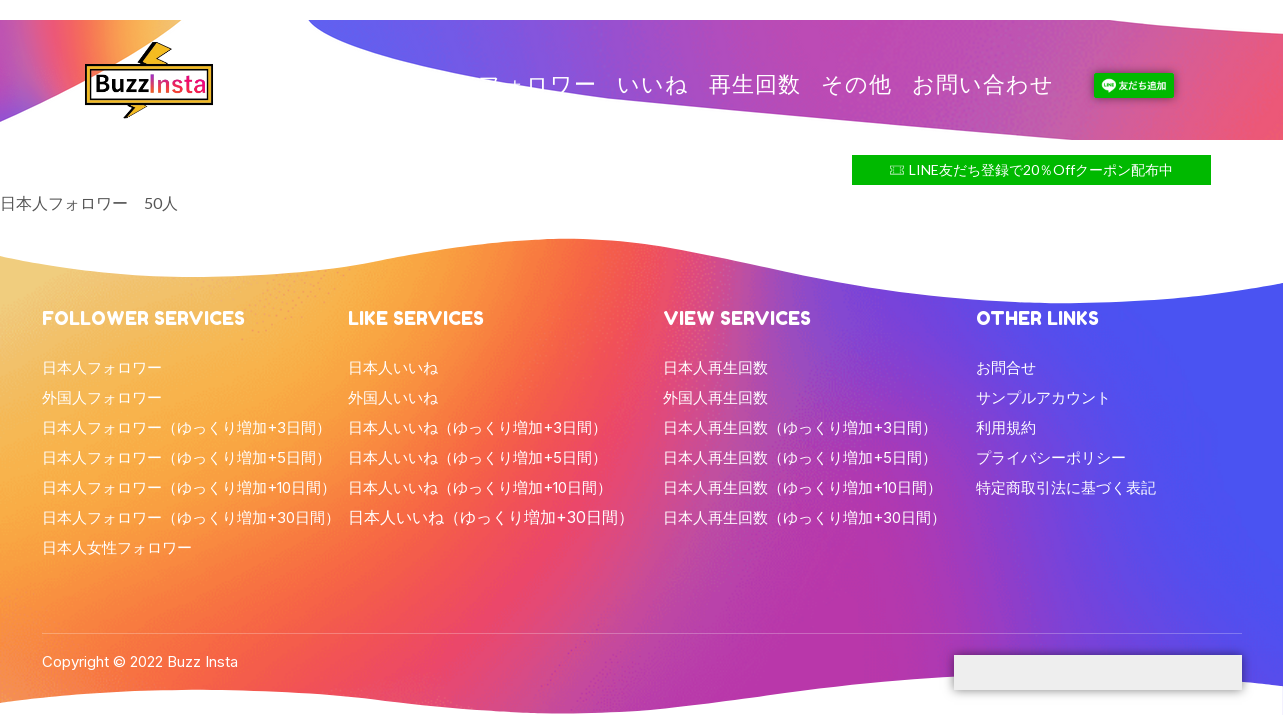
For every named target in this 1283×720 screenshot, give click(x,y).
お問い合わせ (983, 85)
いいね (653, 85)
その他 (856, 85)
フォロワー (537, 85)
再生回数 (755, 85)
